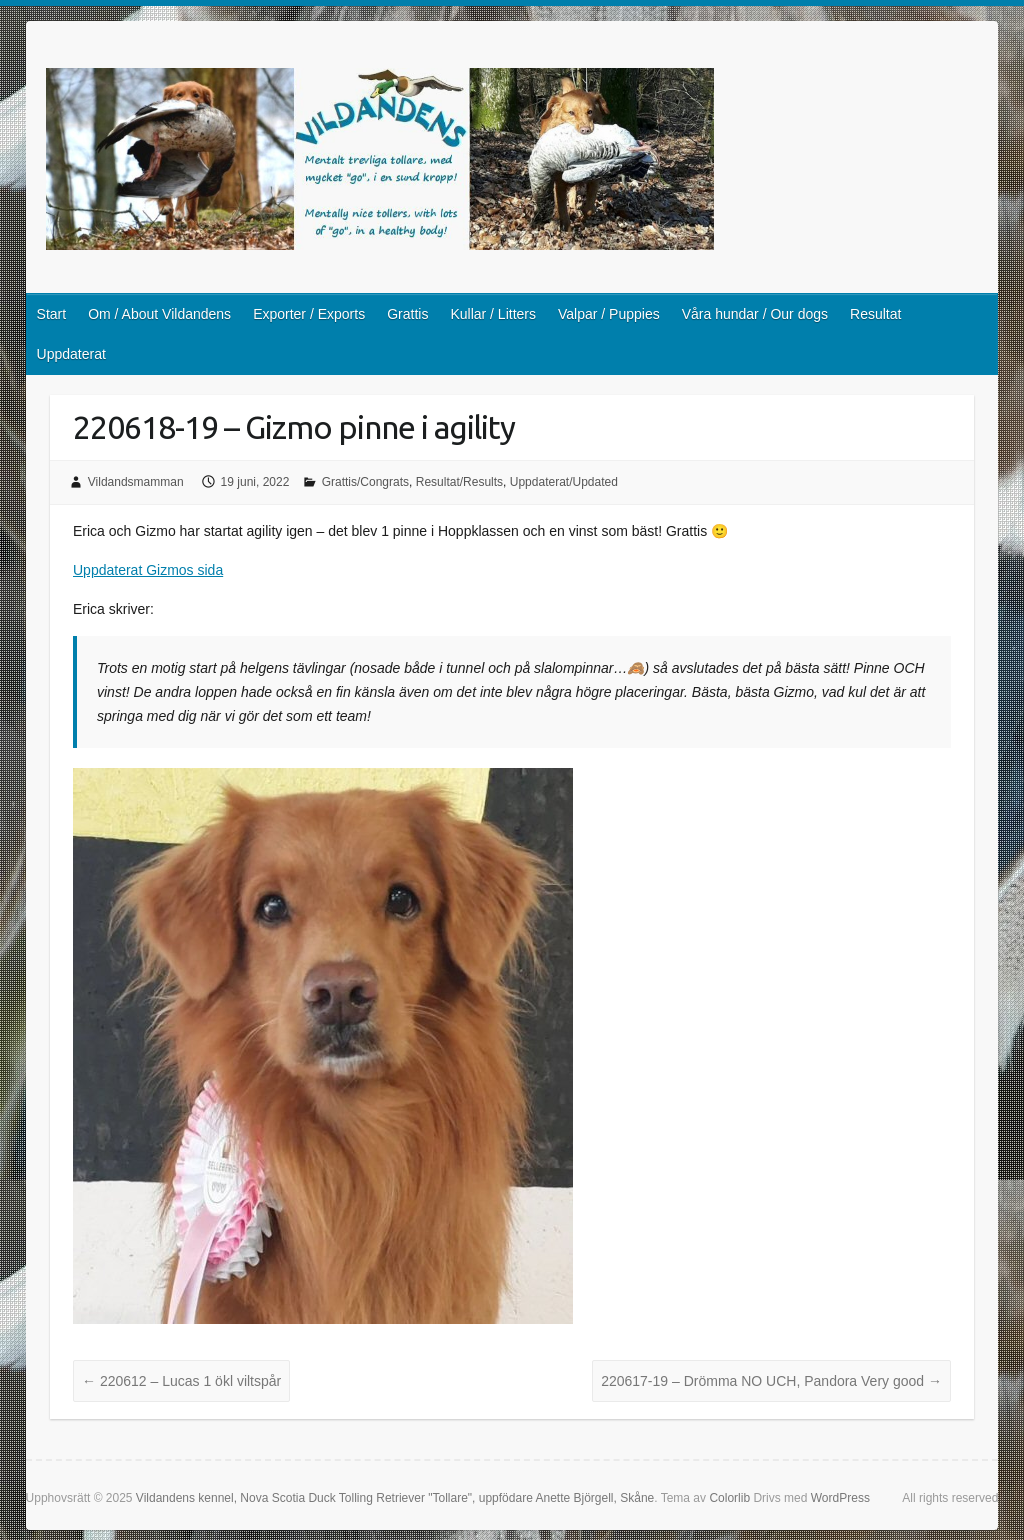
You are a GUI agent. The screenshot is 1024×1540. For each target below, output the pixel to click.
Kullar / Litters (493, 314)
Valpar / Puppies (609, 314)
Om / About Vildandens (159, 314)
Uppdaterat (71, 354)
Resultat (875, 314)
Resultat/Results (459, 482)
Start (52, 314)
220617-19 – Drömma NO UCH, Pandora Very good (771, 1381)
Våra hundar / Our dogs (755, 314)
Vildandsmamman (136, 482)
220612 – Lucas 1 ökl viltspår (181, 1381)
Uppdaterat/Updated (564, 482)
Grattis (407, 314)
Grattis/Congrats (365, 482)
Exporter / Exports (309, 314)
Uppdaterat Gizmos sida (148, 570)
